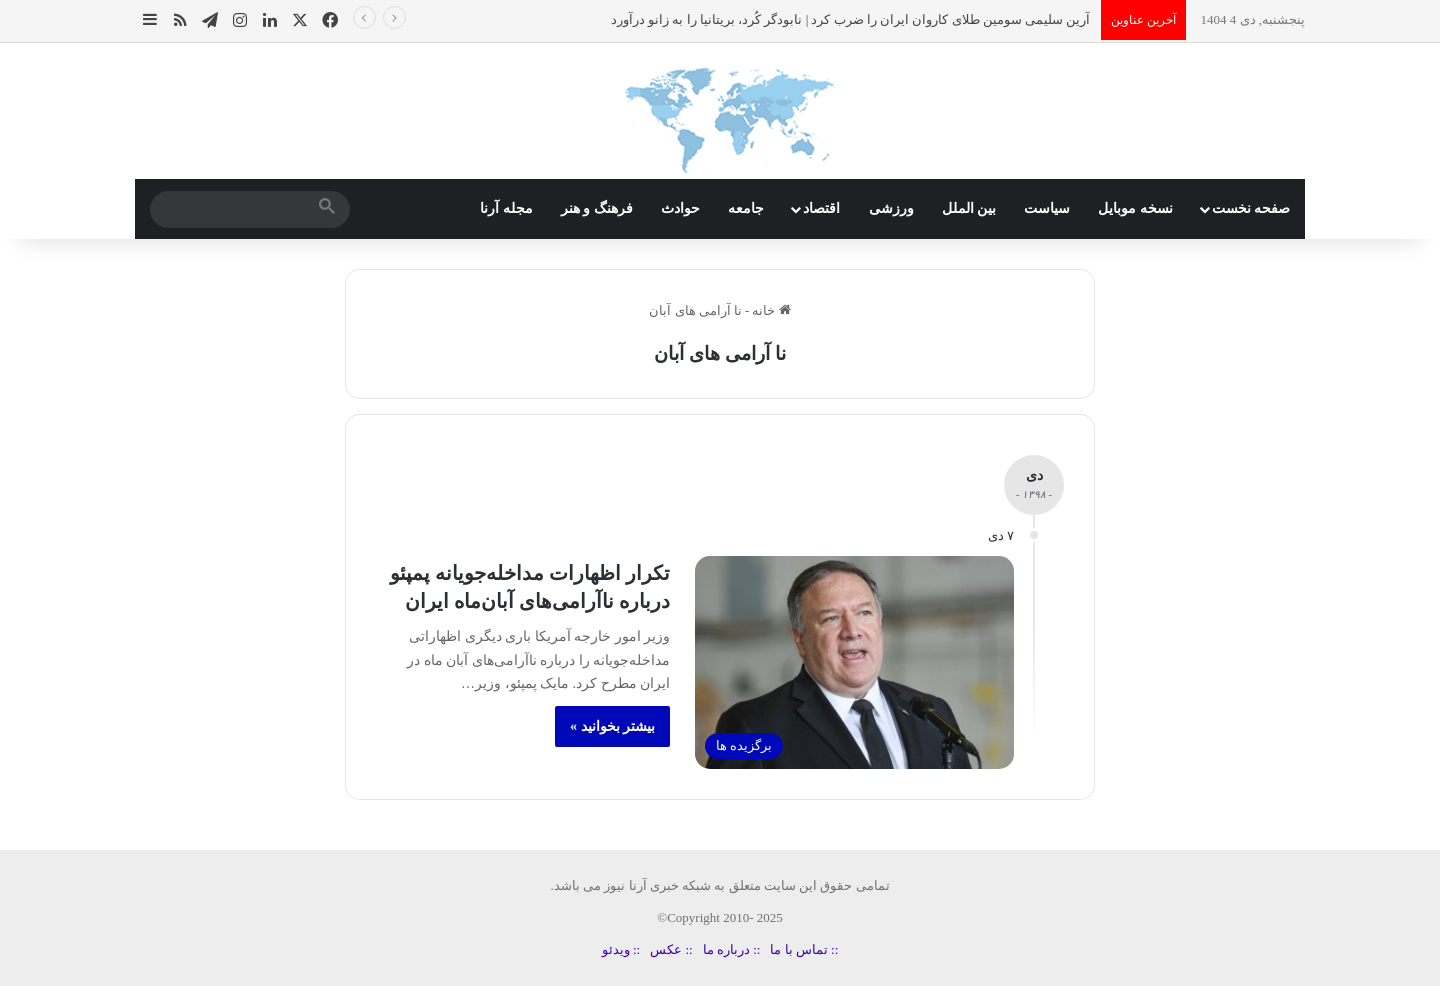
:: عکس (671, 949)
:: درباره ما (732, 949)
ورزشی (891, 208)
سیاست (1047, 208)
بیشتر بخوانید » (612, 726)
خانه (771, 310)
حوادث (680, 208)
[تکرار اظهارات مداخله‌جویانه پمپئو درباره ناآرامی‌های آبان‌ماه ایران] (854, 662)
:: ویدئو (621, 949)
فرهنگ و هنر (597, 208)
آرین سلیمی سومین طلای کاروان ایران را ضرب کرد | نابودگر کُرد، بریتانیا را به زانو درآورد (851, 19)
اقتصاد (821, 208)
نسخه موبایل (1135, 208)
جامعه (746, 208)
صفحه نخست (1251, 208)
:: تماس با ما (804, 949)
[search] (232, 208)
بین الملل (969, 208)
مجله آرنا (506, 208)
